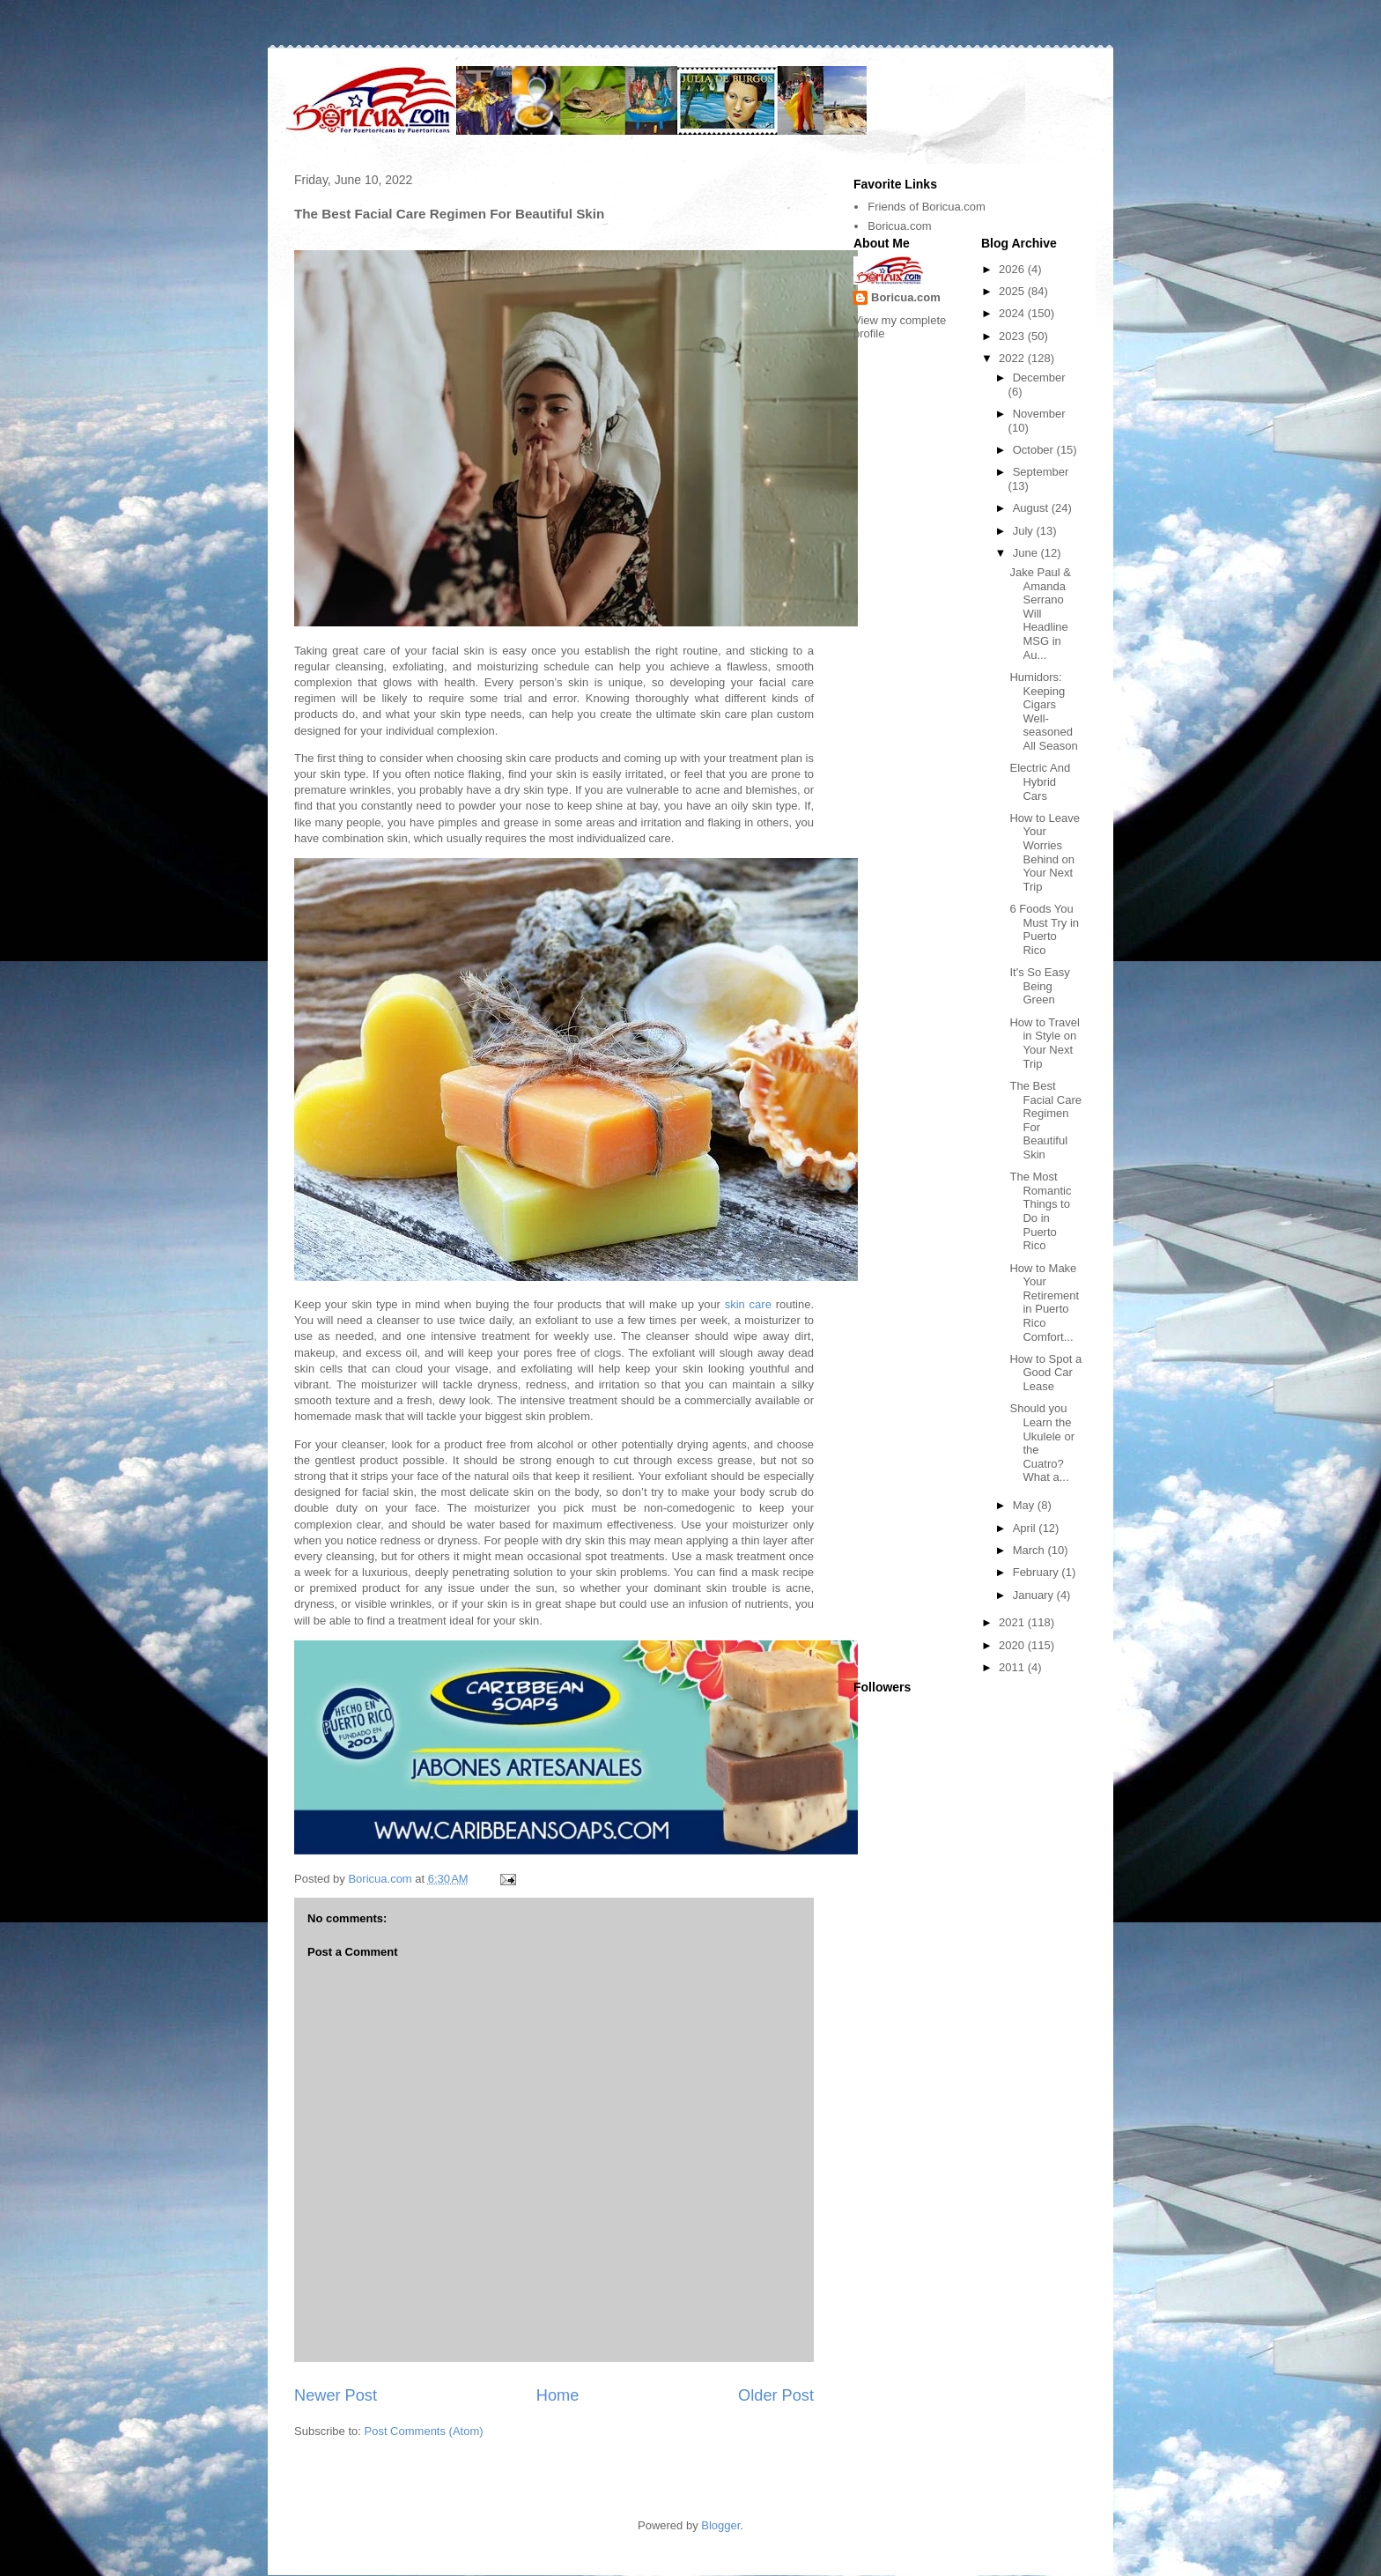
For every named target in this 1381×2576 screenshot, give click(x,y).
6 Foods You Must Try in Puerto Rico (1044, 929)
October (1035, 449)
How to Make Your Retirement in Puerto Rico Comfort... (1044, 1303)
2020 (1013, 1645)
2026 (1013, 269)
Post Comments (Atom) (424, 2431)
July (1025, 530)
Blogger (720, 2525)
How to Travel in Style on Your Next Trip (1044, 1043)
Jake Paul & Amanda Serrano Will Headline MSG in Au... (1039, 614)
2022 (1013, 358)
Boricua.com (899, 226)
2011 (1013, 1667)
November (1039, 413)
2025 (1013, 291)
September (1041, 471)
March (1030, 1550)
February (1037, 1572)
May (1025, 1505)
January (1035, 1595)
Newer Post (335, 2395)
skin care (748, 1304)
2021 (1013, 1622)
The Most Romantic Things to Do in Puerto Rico (1040, 1211)
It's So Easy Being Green (1039, 986)
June (1027, 552)
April (1026, 1528)
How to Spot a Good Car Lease (1045, 1372)
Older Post (776, 2395)
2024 (1013, 313)
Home (558, 2395)
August (1032, 507)
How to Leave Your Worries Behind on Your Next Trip (1044, 852)
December (1039, 377)
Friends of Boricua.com (927, 206)
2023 (1013, 336)
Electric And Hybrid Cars (1039, 781)
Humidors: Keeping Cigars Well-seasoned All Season (1043, 711)
